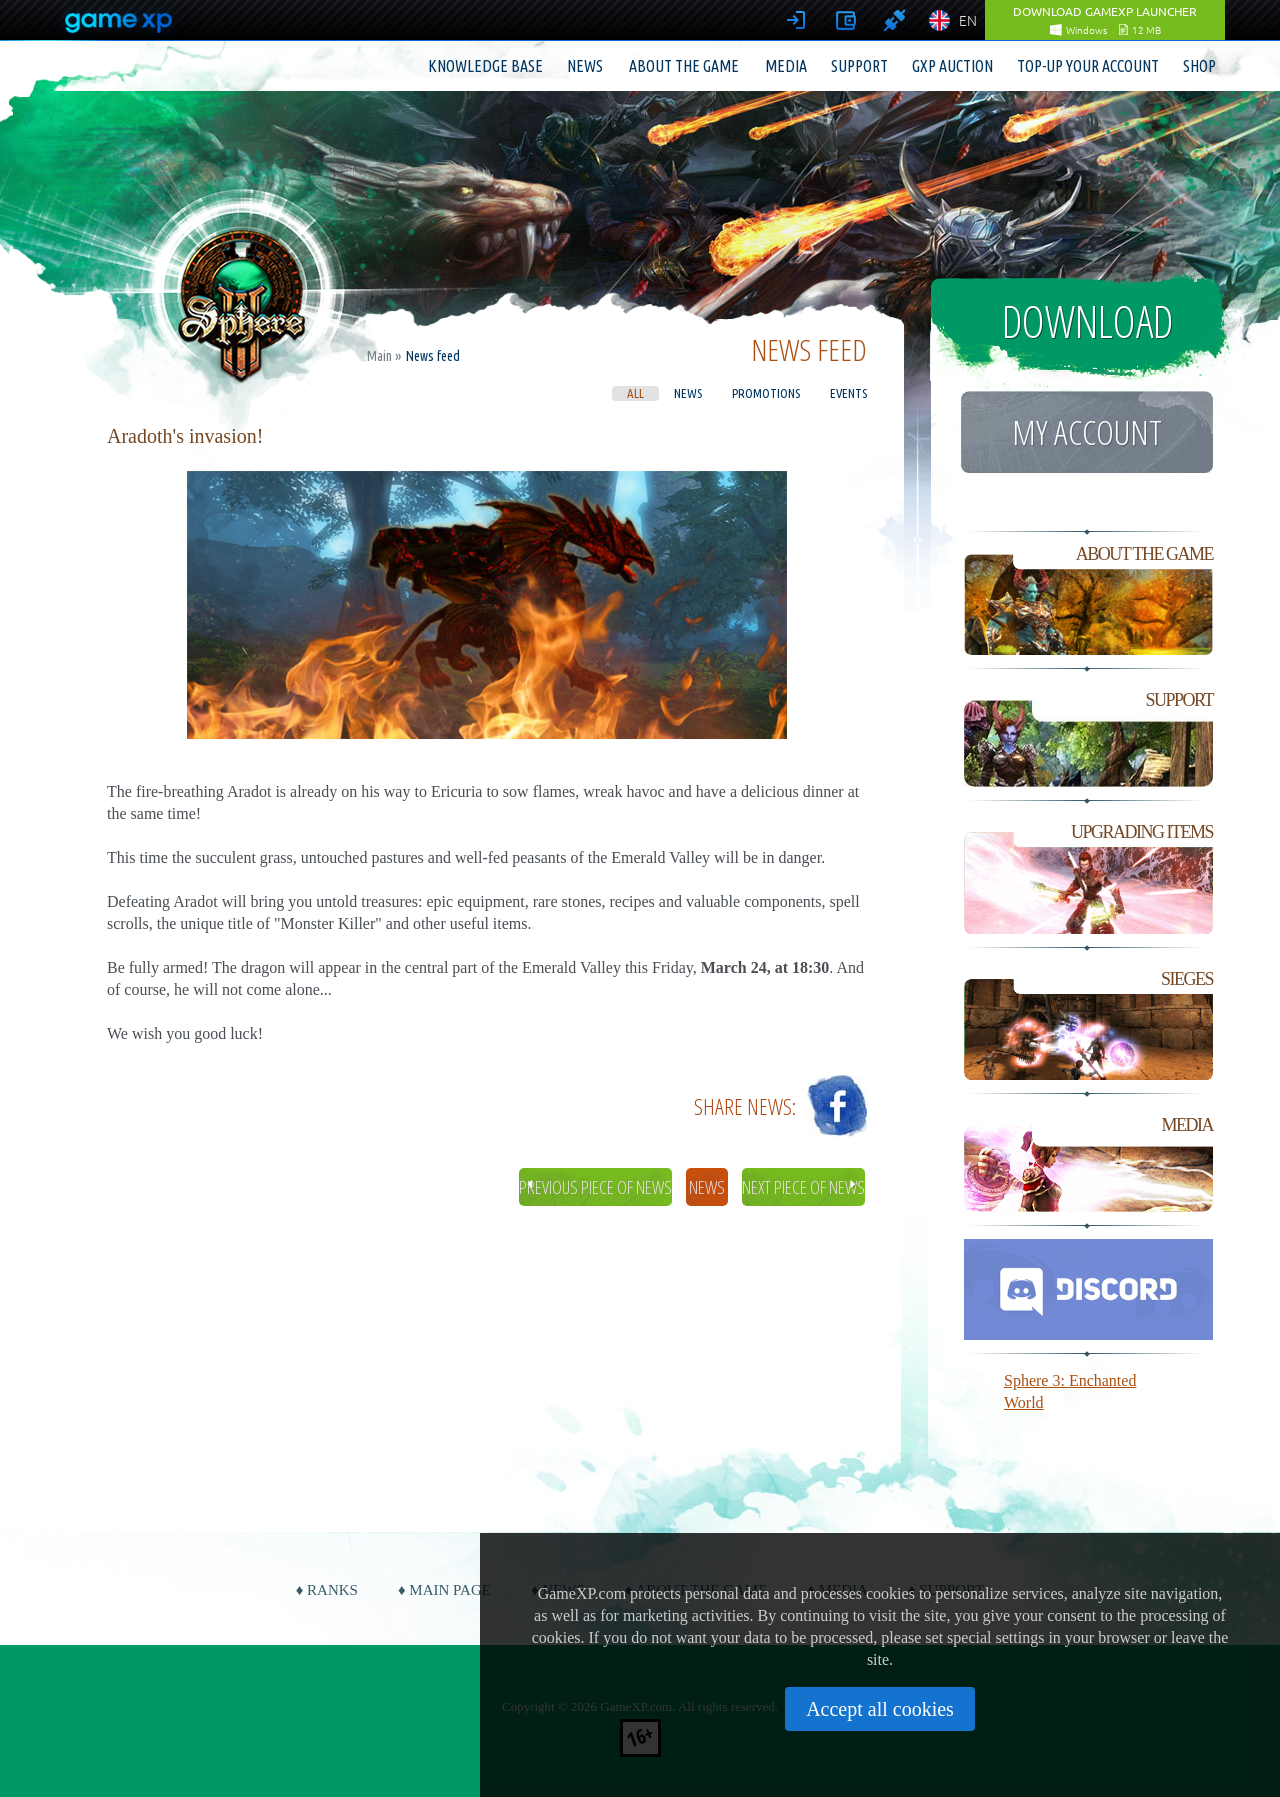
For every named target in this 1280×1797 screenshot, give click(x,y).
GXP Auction (952, 66)
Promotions (766, 393)
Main (379, 356)
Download (1087, 321)
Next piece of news (803, 1187)
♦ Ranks (327, 1590)
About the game (684, 66)
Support (859, 66)
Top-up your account (1088, 66)
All (635, 393)
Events (848, 393)
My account (1087, 432)
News (585, 66)
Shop (1199, 66)
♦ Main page (444, 1590)
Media (786, 66)
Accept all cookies (880, 1709)
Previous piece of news (595, 1187)
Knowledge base (485, 66)
